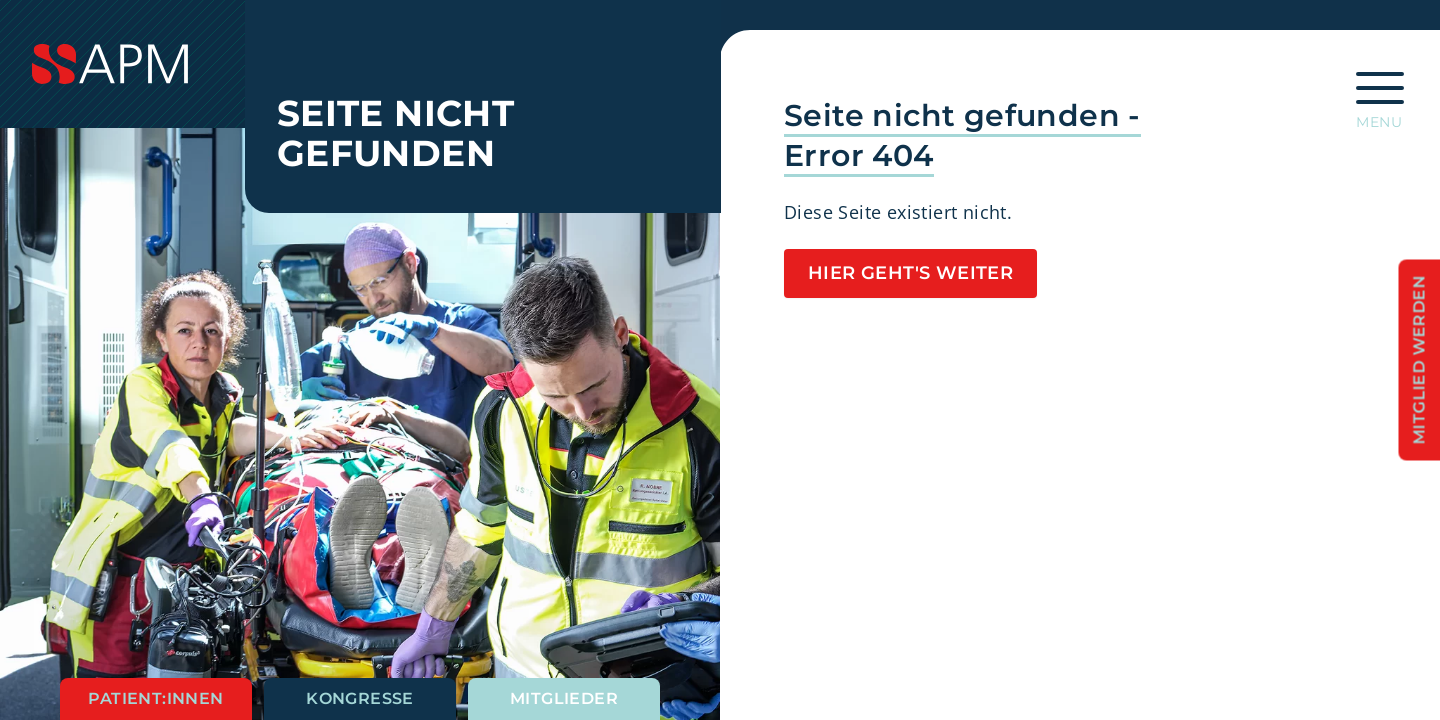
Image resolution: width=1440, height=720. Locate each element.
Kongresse (360, 698)
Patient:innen (155, 698)
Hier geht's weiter (910, 273)
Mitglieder (564, 698)
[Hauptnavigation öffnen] (1380, 94)
